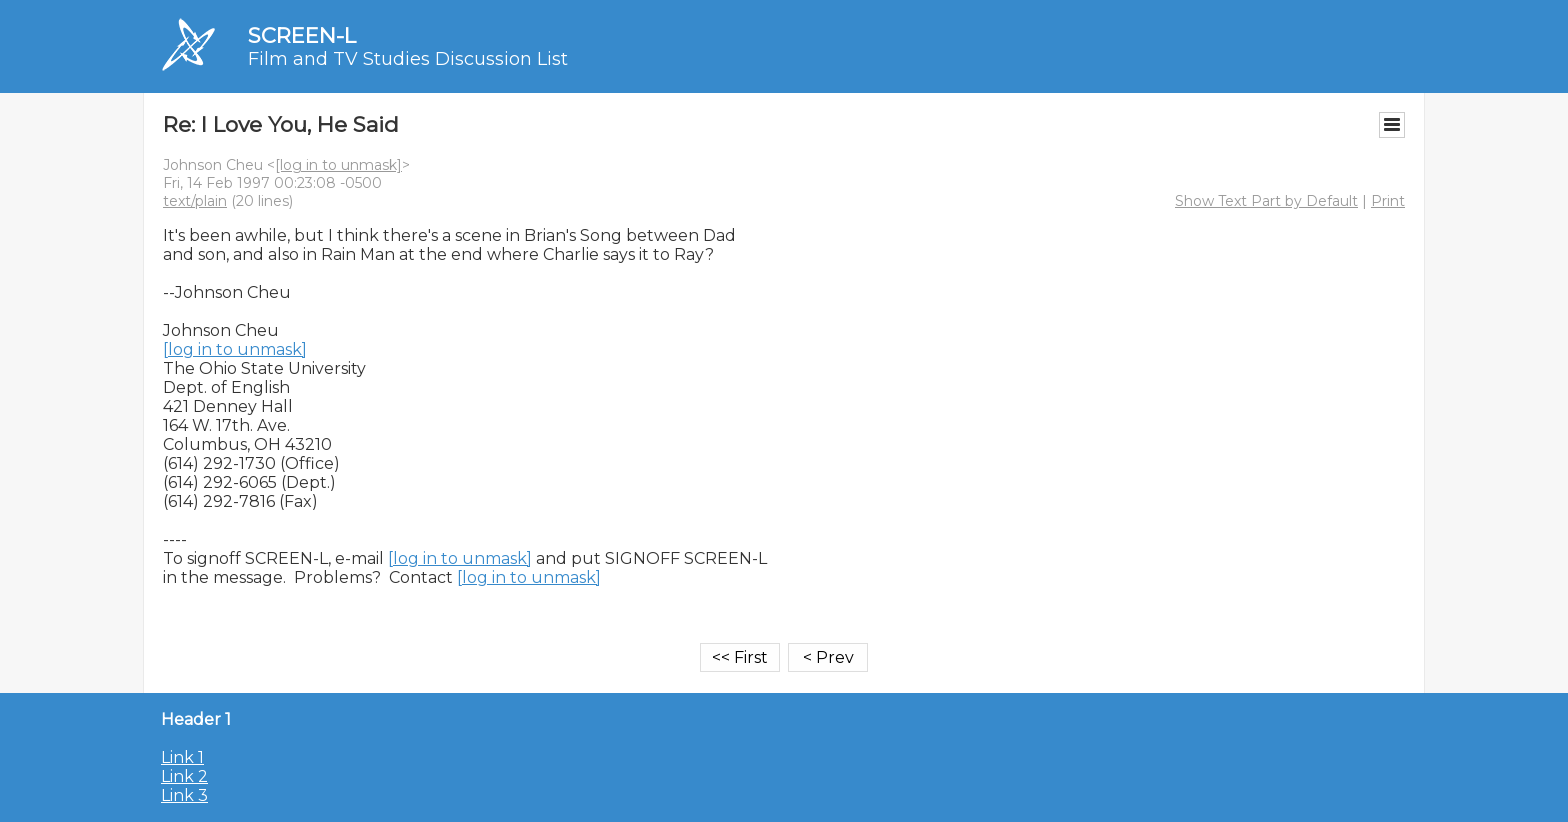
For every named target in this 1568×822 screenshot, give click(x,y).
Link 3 (184, 795)
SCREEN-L (302, 35)
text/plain (195, 201)
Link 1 (182, 757)
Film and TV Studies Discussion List (408, 59)
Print (1388, 201)
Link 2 (184, 776)
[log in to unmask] (338, 165)
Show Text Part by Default (1266, 201)
